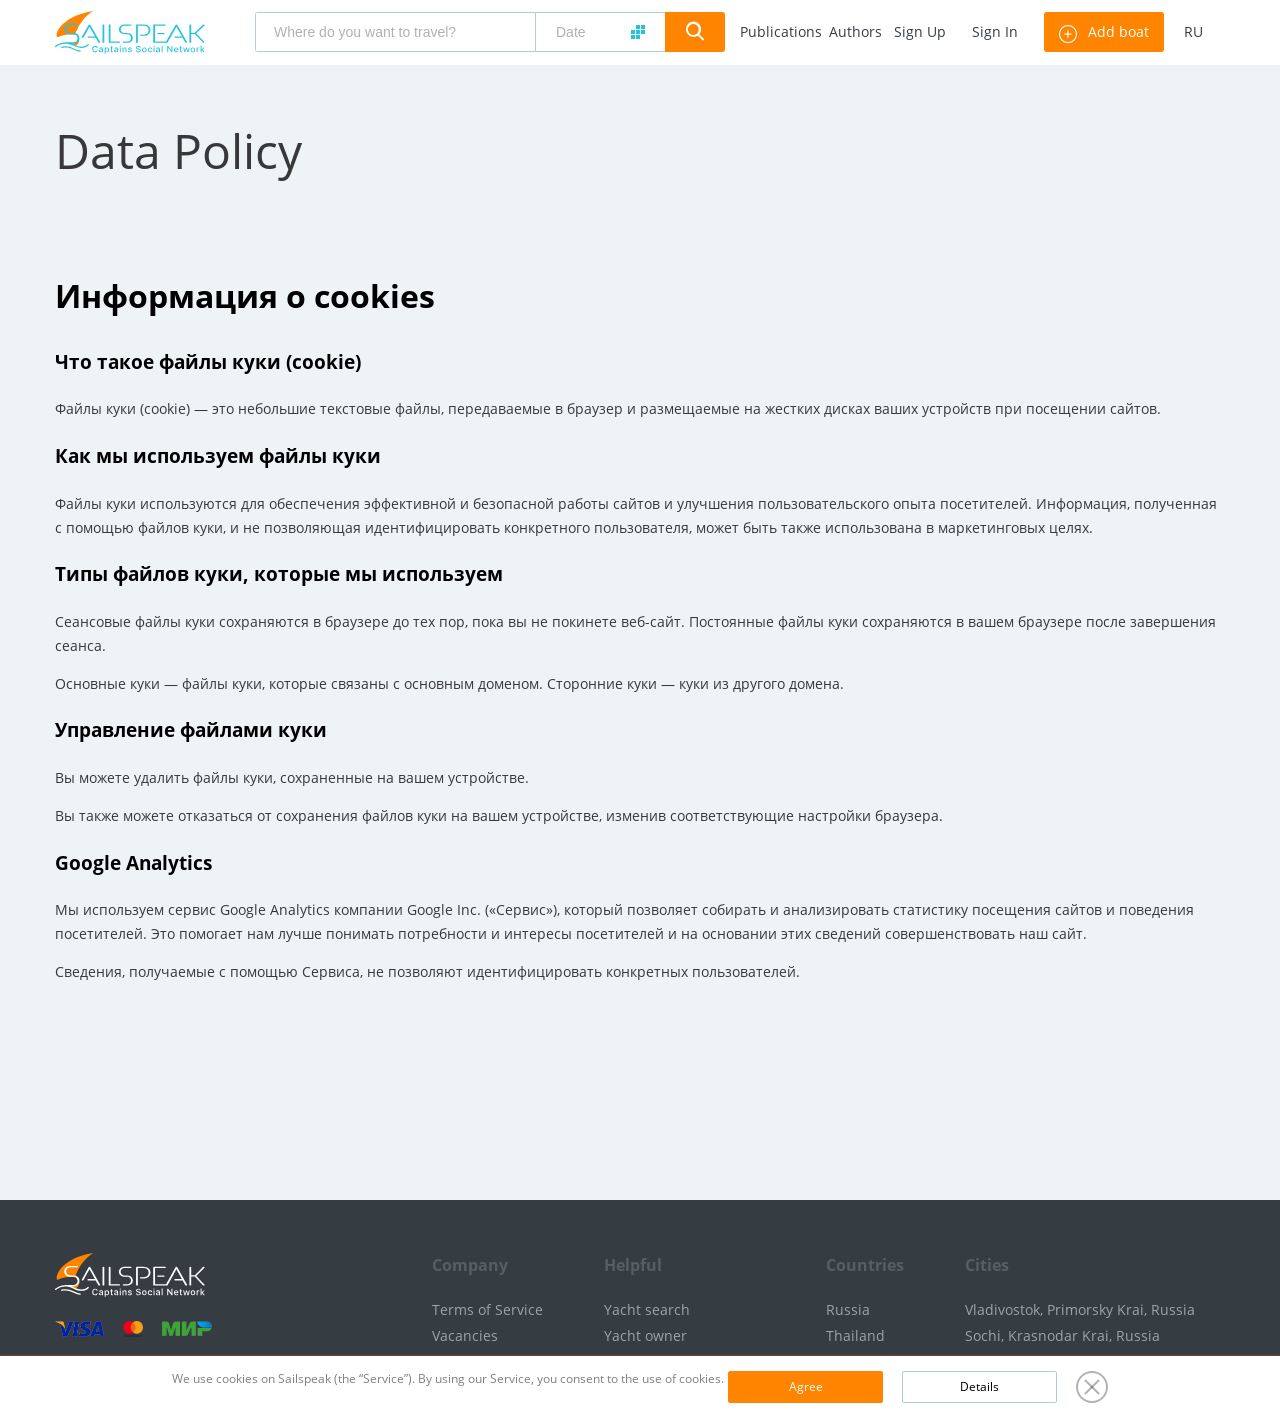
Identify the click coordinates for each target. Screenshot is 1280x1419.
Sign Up (920, 32)
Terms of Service (487, 1309)
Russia (848, 1309)
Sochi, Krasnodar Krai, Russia (1062, 1335)
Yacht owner (645, 1335)
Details (979, 1386)
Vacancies (465, 1335)
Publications (781, 32)
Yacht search (647, 1309)
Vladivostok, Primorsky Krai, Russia (1080, 1309)
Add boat (1104, 32)
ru (1193, 32)
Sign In (995, 32)
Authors (855, 32)
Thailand (855, 1335)
